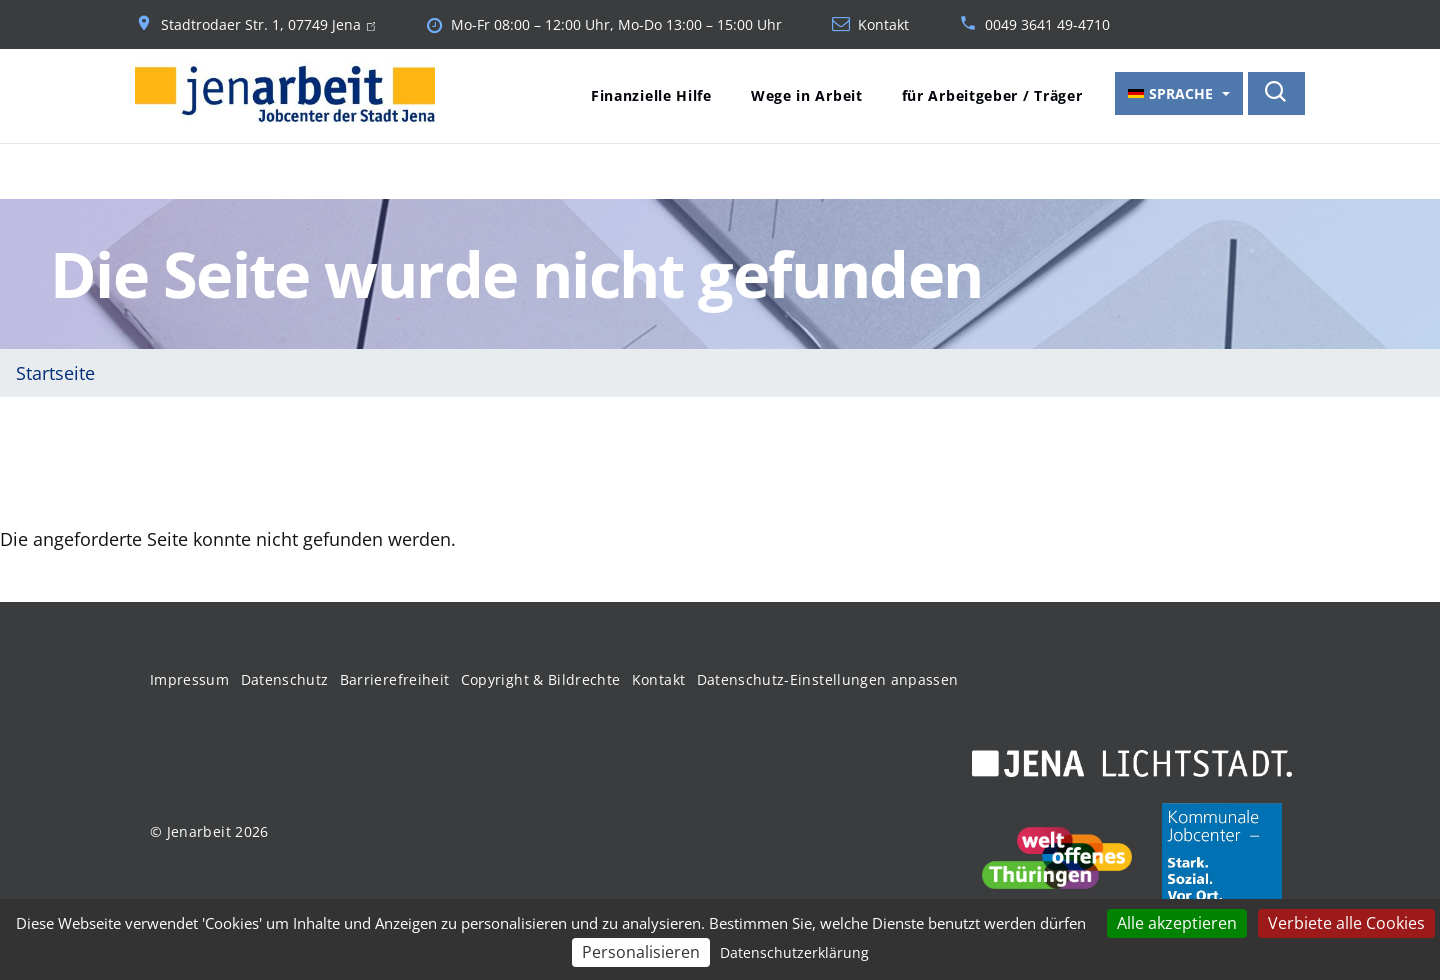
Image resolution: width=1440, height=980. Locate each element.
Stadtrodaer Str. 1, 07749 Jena (268, 25)
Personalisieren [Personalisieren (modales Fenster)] (641, 952)
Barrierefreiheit (395, 679)
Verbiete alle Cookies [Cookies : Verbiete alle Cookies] (1346, 923)
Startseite (55, 373)
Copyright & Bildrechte (541, 679)
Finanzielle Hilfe (651, 95)
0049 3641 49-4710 (1047, 25)
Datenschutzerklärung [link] (794, 952)
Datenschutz (285, 679)
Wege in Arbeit (807, 95)
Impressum (189, 679)
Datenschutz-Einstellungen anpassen (828, 679)
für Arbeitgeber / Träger (992, 95)
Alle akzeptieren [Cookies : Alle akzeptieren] (1177, 923)
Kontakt (883, 25)
